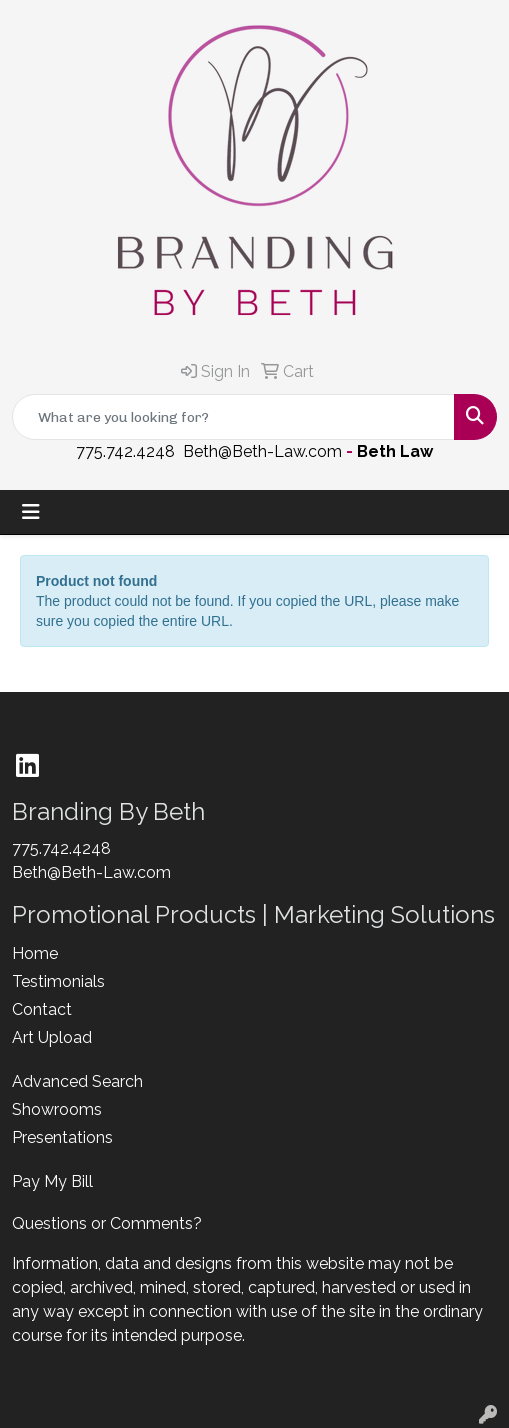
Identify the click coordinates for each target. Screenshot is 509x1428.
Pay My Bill (52, 1181)
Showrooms (57, 1109)
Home (35, 953)
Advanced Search (77, 1081)
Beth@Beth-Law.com (262, 451)
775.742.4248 (125, 451)
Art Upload (52, 1037)
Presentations (62, 1137)
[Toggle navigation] (31, 512)
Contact (42, 1009)
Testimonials (58, 981)
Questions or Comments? (107, 1223)
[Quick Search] (233, 417)
